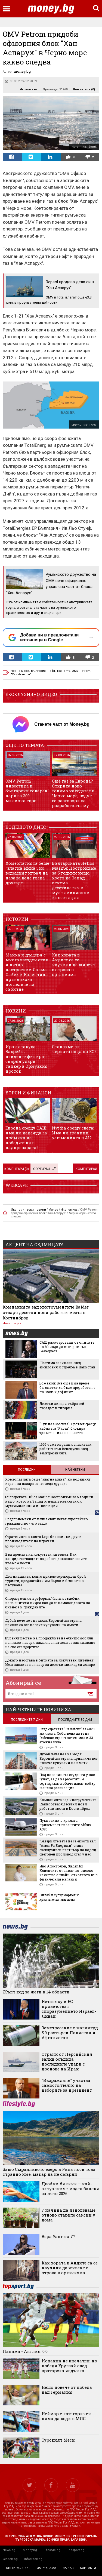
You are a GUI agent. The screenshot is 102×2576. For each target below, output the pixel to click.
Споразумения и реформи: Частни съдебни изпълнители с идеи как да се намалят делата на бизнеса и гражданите (47, 1602)
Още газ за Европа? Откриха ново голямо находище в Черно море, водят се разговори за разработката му (73, 793)
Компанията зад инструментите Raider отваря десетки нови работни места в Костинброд (46, 1312)
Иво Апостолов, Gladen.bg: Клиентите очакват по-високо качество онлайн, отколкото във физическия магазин (68, 1872)
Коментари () (84, 89)
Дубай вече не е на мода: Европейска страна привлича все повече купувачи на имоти (43, 1622)
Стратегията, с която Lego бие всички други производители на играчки (43, 1538)
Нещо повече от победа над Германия (67, 2390)
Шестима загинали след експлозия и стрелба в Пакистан (67, 1365)
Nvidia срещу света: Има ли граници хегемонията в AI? (73, 1132)
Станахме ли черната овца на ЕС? (74, 1049)
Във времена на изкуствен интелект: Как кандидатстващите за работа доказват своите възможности (45, 1558)
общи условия (18, 2568)
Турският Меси (58, 2439)
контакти (88, 2568)
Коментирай (86, 1169)
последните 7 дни (27, 1720)
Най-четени (75, 1470)
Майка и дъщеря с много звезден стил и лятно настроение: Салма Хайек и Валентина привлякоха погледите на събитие (26, 972)
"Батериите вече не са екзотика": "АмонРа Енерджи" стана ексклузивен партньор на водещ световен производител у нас (67, 1847)
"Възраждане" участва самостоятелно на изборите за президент (67, 2085)
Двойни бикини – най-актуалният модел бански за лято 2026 (70, 2188)
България (38, 671)
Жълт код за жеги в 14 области (36, 1992)
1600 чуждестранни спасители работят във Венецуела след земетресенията (65, 1448)
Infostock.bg (33, 2559)
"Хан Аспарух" (21, 674)
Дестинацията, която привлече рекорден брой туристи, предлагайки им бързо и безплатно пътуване (45, 1580)
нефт (51, 671)
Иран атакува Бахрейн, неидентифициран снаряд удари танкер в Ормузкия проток (26, 1058)
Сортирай (44, 1169)
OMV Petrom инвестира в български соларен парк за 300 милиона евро (26, 790)
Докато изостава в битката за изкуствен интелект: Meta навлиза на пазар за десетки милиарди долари (50, 1662)
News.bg (9, 2550)
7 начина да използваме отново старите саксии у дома (68, 2215)
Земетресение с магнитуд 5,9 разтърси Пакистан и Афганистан (70, 2032)
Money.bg (30, 2550)
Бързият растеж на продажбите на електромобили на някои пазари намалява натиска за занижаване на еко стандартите (50, 1642)
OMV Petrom (81, 671)
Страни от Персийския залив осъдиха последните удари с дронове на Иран (67, 2061)
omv (67, 671)
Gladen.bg (10, 2559)
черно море (20, 671)
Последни (27, 1470)
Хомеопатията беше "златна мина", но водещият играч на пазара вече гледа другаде (27, 873)
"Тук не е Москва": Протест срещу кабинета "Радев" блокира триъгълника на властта (67, 1428)
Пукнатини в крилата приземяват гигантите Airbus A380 (65, 1824)
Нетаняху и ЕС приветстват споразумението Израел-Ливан (69, 2008)
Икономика (28, 89)
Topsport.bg (75, 2550)
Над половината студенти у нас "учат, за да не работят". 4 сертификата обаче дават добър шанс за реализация (67, 1781)
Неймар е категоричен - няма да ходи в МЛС (68, 2416)
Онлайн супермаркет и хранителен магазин (59, 1897)
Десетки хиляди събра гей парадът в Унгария (61, 1405)
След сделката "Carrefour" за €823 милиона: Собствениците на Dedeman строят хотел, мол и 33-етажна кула (67, 1735)
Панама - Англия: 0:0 (25, 2351)
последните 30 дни (75, 1720)
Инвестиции (12, 1323)
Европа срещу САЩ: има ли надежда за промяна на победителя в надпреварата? (26, 1137)
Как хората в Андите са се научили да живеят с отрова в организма (73, 964)
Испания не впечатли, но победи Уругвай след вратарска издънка (69, 2365)
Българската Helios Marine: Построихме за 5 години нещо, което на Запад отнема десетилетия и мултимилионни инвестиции (74, 880)
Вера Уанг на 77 (58, 2236)
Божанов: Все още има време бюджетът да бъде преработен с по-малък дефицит (67, 1387)
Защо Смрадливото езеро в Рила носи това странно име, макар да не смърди (49, 2171)
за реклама (46, 2568)
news (20, 1334)
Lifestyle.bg (52, 2550)
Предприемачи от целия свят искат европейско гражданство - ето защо (46, 1521)
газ (59, 671)
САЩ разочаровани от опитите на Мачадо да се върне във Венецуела (66, 1346)
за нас (68, 2568)
